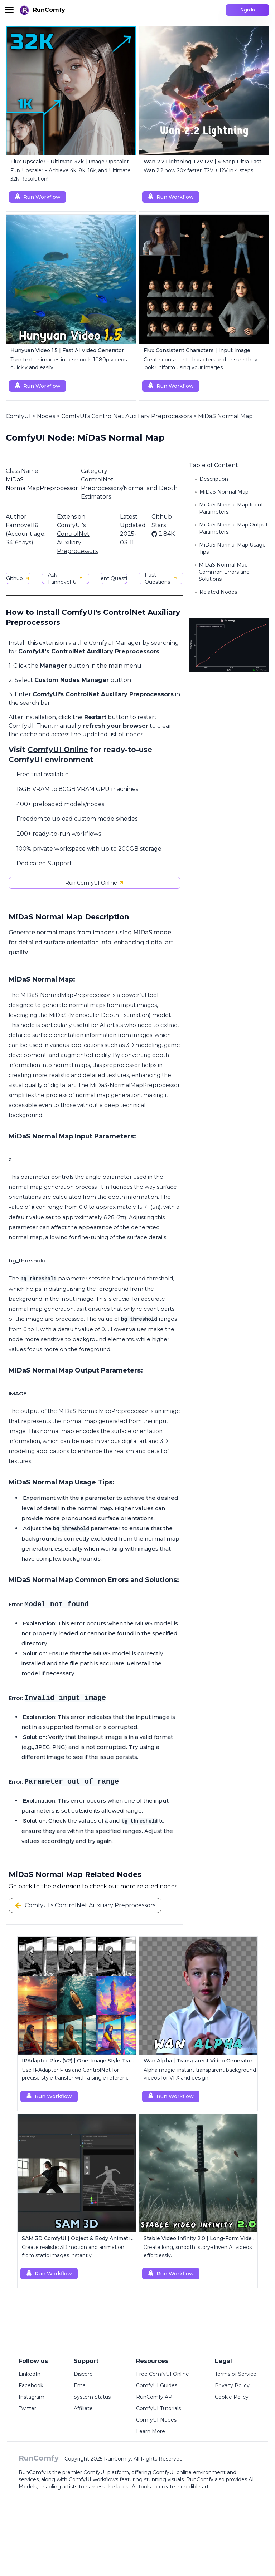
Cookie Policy (232, 2397)
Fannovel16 (22, 525)
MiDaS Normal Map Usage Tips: (232, 548)
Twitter (27, 2408)
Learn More (150, 2431)
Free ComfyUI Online (162, 2374)
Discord (83, 2374)
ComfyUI (18, 416)
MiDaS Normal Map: (224, 492)
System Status (92, 2397)
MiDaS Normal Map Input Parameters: (231, 508)
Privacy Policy (232, 2385)
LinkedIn (29, 2374)
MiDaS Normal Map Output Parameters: (233, 528)
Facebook (31, 2385)
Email (81, 2385)
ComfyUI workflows (93, 2479)
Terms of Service (235, 2374)
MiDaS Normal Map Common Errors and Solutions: (224, 572)
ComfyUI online (172, 2472)
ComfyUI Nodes (156, 2420)
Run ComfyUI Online (94, 883)
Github (18, 578)
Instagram (31, 2397)
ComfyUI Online (58, 749)
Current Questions (114, 578)
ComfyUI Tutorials (158, 2408)
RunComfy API (155, 2397)
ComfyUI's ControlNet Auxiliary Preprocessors (126, 416)
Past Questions (161, 578)
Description (213, 479)
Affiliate (83, 2408)
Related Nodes (218, 592)
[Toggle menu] (9, 10)
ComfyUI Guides (156, 2385)
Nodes (46, 416)
